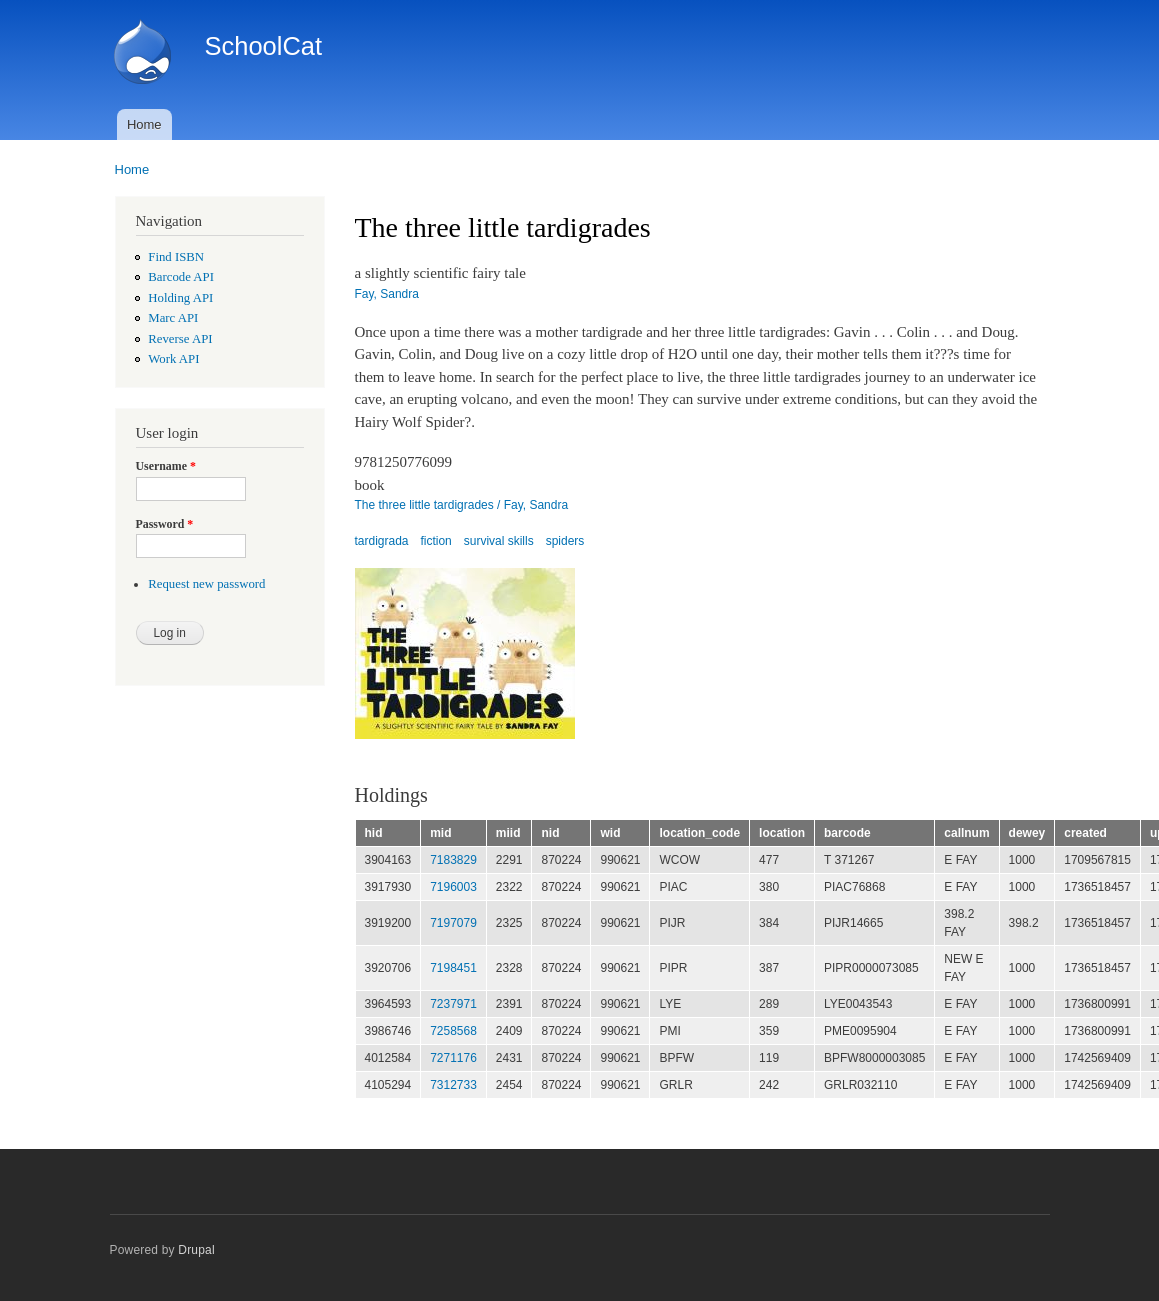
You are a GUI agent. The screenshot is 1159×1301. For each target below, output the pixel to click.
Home (144, 124)
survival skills (499, 541)
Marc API (173, 318)
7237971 (453, 1004)
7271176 (453, 1058)
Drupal (196, 1250)
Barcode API (181, 277)
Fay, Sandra (387, 294)
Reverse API (180, 339)
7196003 (453, 887)
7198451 (453, 968)
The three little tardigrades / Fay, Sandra (462, 505)
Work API (173, 359)
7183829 (453, 860)
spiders (565, 541)
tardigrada (382, 541)
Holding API (180, 298)
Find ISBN (176, 257)
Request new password (206, 584)
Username (166, 466)
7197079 (453, 923)
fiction (435, 541)
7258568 (453, 1031)
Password (165, 524)
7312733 (453, 1085)
